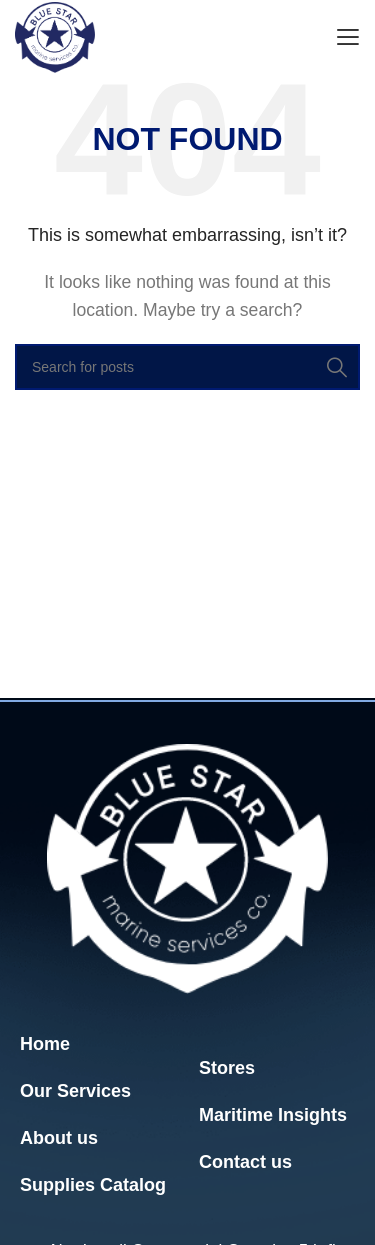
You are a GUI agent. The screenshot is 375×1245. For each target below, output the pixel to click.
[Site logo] (55, 36)
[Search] (187, 367)
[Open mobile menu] (347, 38)
